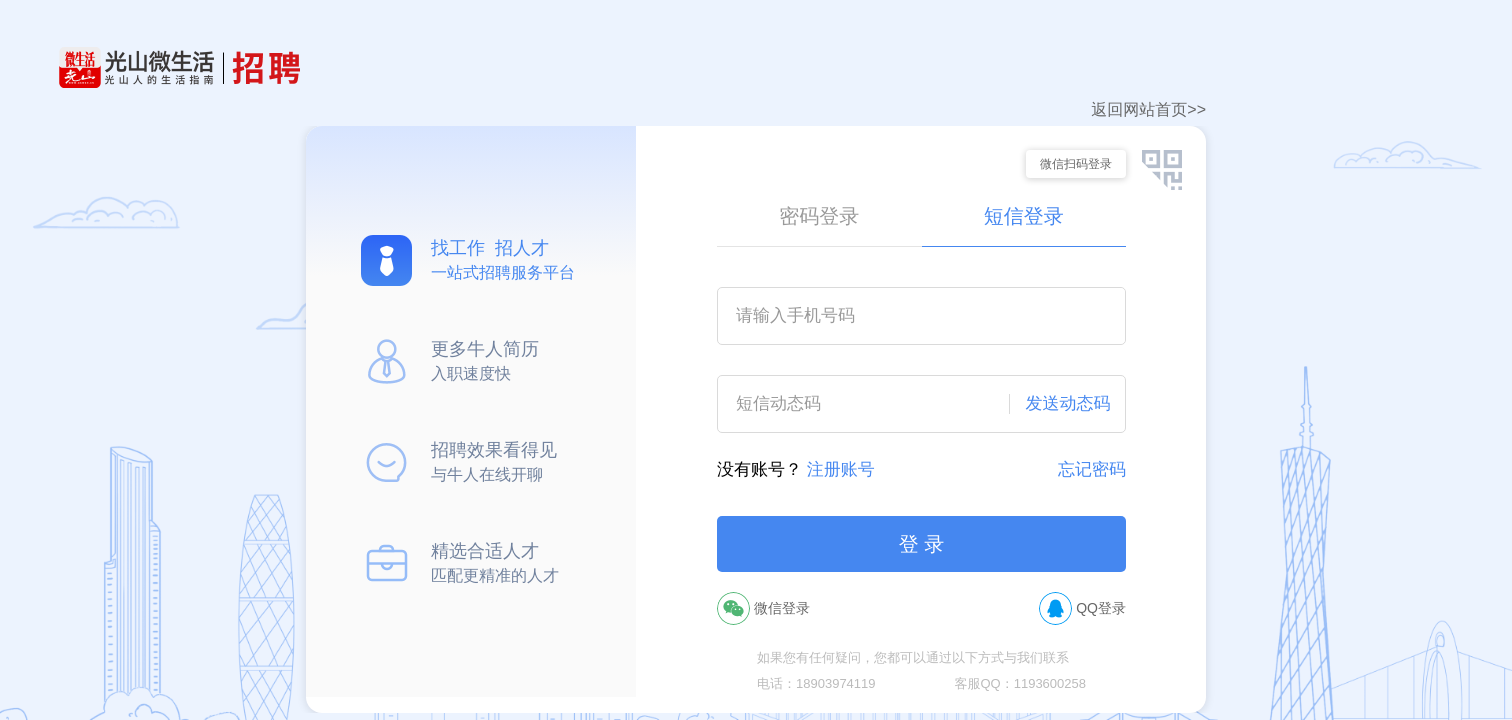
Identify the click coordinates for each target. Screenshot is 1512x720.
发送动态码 (1068, 403)
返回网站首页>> (1148, 109)
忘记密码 (1092, 469)
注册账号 (841, 469)
